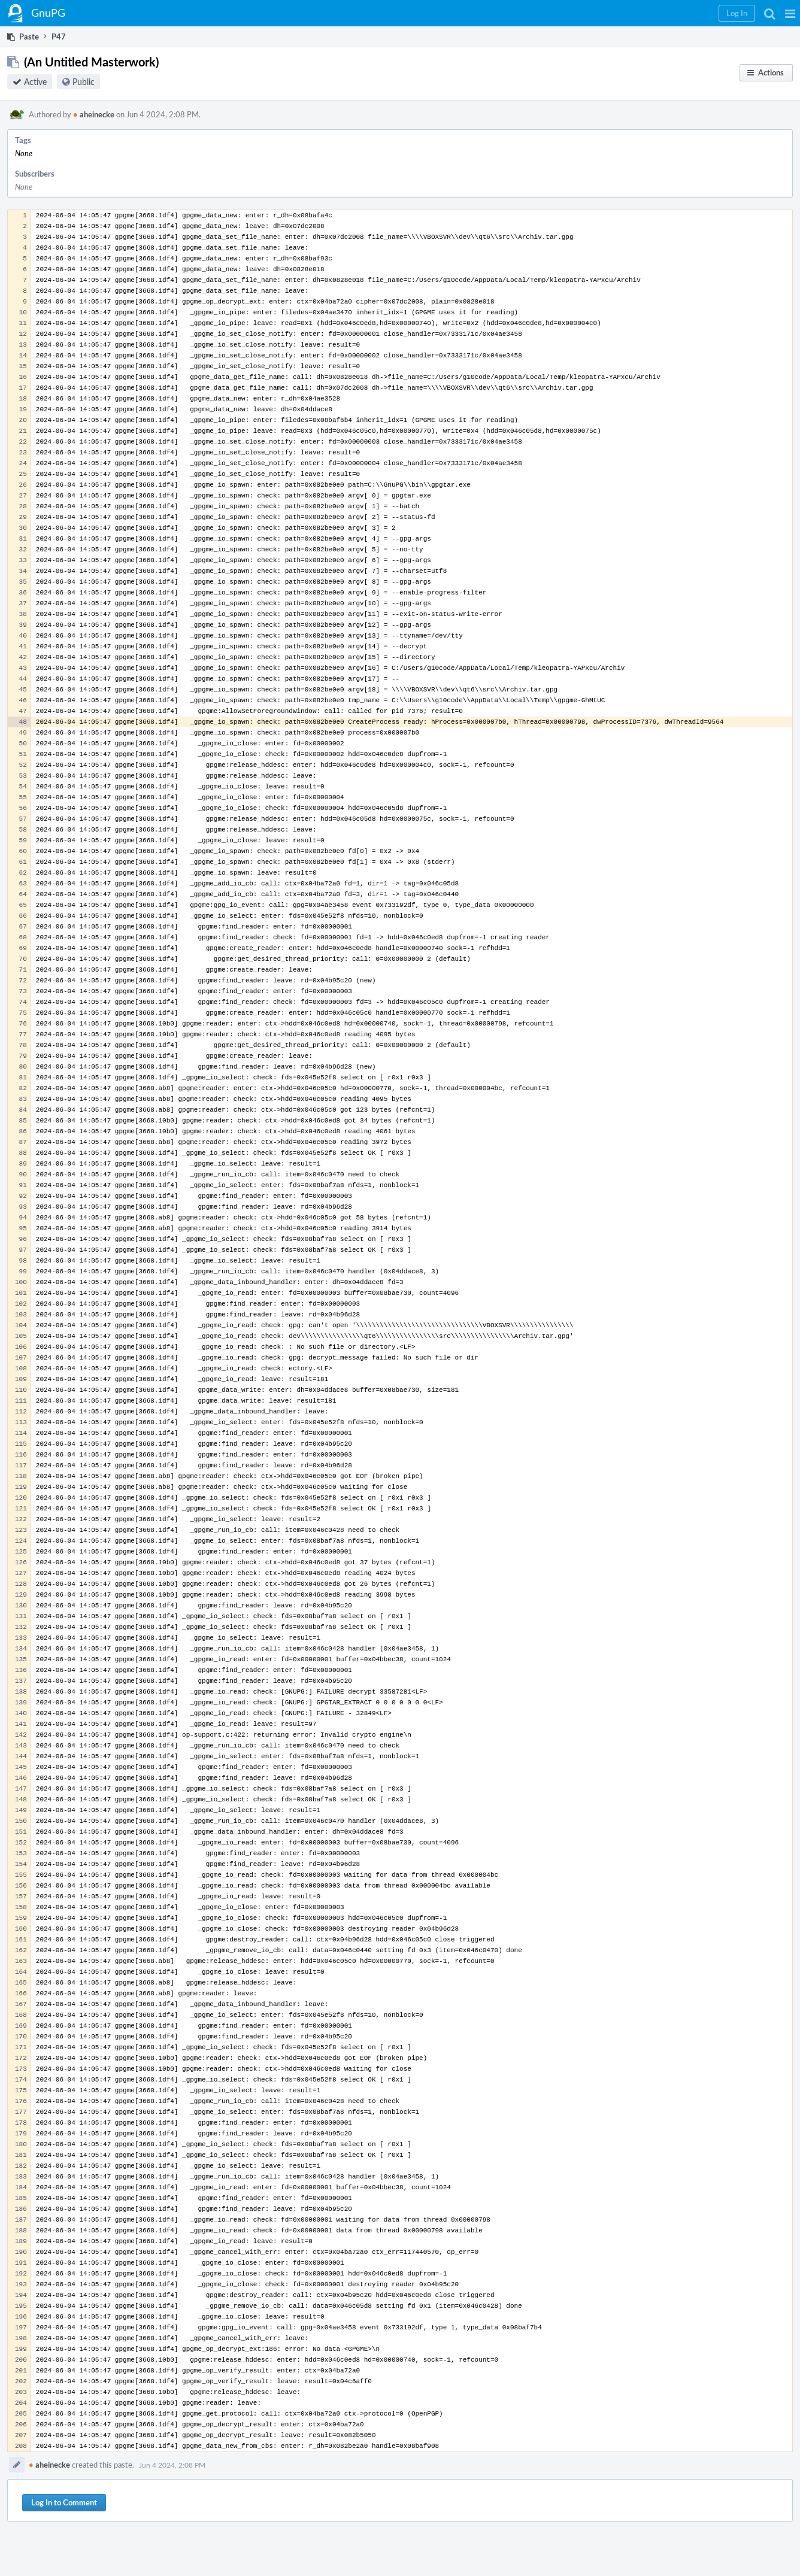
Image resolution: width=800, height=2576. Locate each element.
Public (83, 81)
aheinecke (93, 114)
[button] (790, 13)
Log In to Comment (64, 2502)
